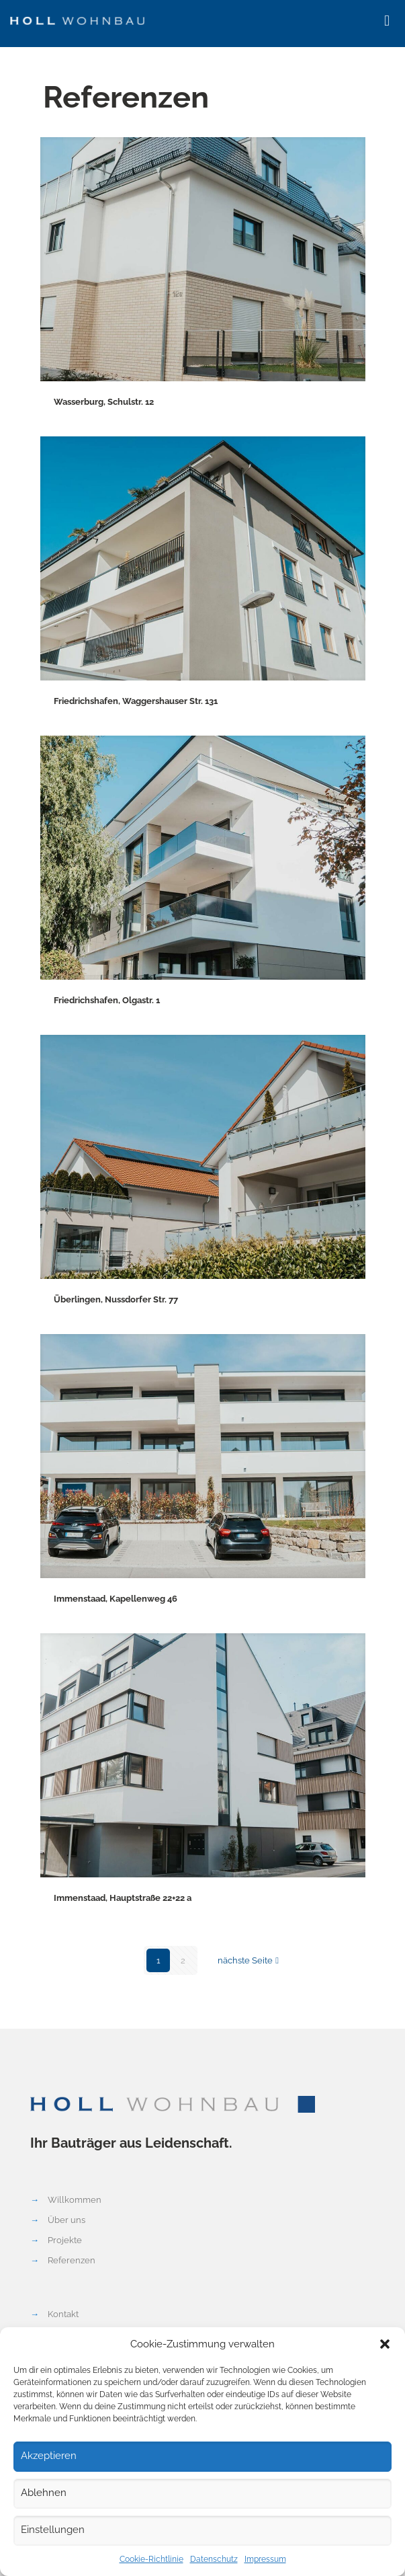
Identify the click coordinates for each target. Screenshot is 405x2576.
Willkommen (74, 2200)
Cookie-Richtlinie (151, 2559)
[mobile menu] (386, 20)
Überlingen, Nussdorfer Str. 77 (116, 1299)
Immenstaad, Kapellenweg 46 (115, 1599)
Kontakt (63, 2314)
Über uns (66, 2220)
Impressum (265, 2559)
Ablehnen (43, 2493)
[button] (385, 2344)
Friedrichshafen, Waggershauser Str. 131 (136, 701)
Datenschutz (214, 2559)
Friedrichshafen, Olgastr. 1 (107, 1000)
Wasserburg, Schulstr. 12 (104, 402)
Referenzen (71, 2260)
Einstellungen (53, 2530)
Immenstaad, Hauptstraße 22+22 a (122, 1898)
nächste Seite (249, 1960)
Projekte (65, 2240)
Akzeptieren (49, 2456)
